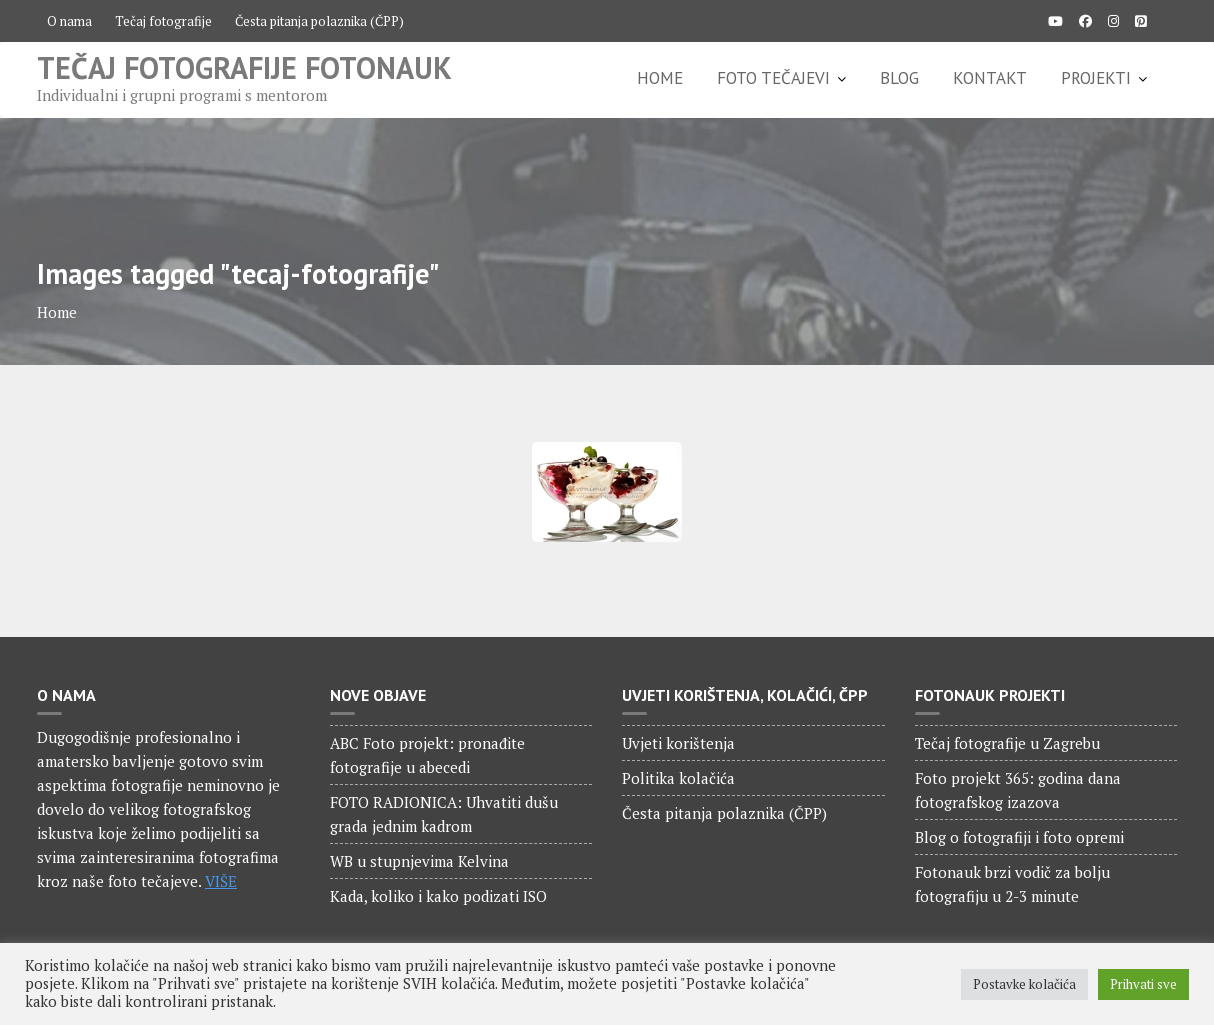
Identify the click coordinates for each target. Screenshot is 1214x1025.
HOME (660, 78)
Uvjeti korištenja (678, 743)
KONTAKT (990, 78)
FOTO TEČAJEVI (773, 78)
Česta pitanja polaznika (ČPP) (319, 21)
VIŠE (221, 881)
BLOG (899, 78)
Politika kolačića (678, 778)
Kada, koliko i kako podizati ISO (438, 896)
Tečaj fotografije (163, 21)
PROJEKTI (1096, 78)
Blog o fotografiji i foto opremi (1019, 837)
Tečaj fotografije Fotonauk (244, 67)
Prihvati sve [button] (1143, 984)
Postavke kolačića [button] (1024, 984)
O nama (69, 21)
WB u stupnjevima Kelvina (419, 861)
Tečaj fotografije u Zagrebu (1007, 743)
